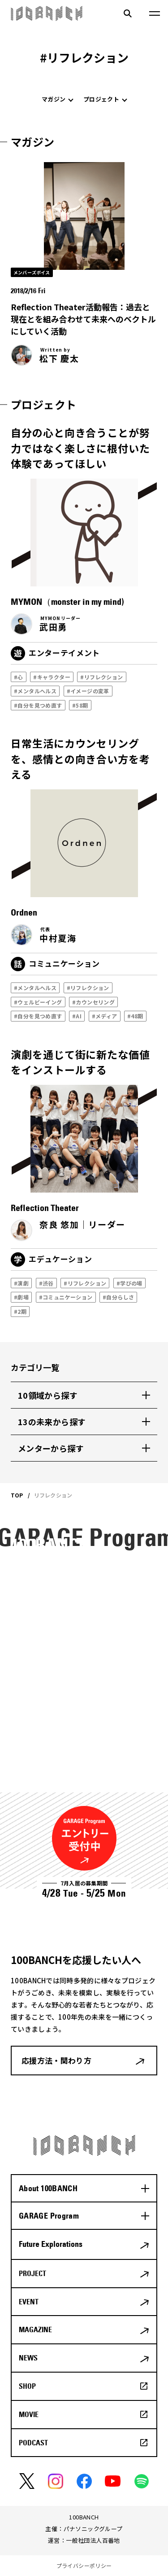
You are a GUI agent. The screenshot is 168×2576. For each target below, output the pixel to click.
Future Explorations (50, 2244)
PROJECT (32, 2273)
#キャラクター (51, 677)
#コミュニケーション (66, 1297)
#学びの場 (129, 1283)
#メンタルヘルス (35, 691)
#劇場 (21, 1297)
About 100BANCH (48, 2188)
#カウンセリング (93, 1002)
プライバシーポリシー (84, 2565)
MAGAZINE (35, 2329)
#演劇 (21, 1283)
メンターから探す (51, 1448)
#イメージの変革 (88, 691)
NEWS (28, 2357)
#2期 (20, 1311)
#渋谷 (46, 1283)
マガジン (53, 99)
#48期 (135, 1016)
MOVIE (29, 2414)
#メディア (104, 1016)
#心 (18, 677)
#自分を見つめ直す (38, 705)
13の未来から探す (52, 1421)
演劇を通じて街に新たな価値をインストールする (80, 1062)
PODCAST (33, 2442)
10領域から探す (48, 1395)
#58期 (80, 705)
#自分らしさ (118, 1297)
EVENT (29, 2301)
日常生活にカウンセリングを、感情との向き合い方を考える (80, 758)
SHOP (27, 2386)
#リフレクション (101, 677)
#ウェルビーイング (38, 1002)
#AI (77, 1016)
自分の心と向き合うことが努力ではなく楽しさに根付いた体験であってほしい (80, 448)
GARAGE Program (49, 2216)
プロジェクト (101, 99)
